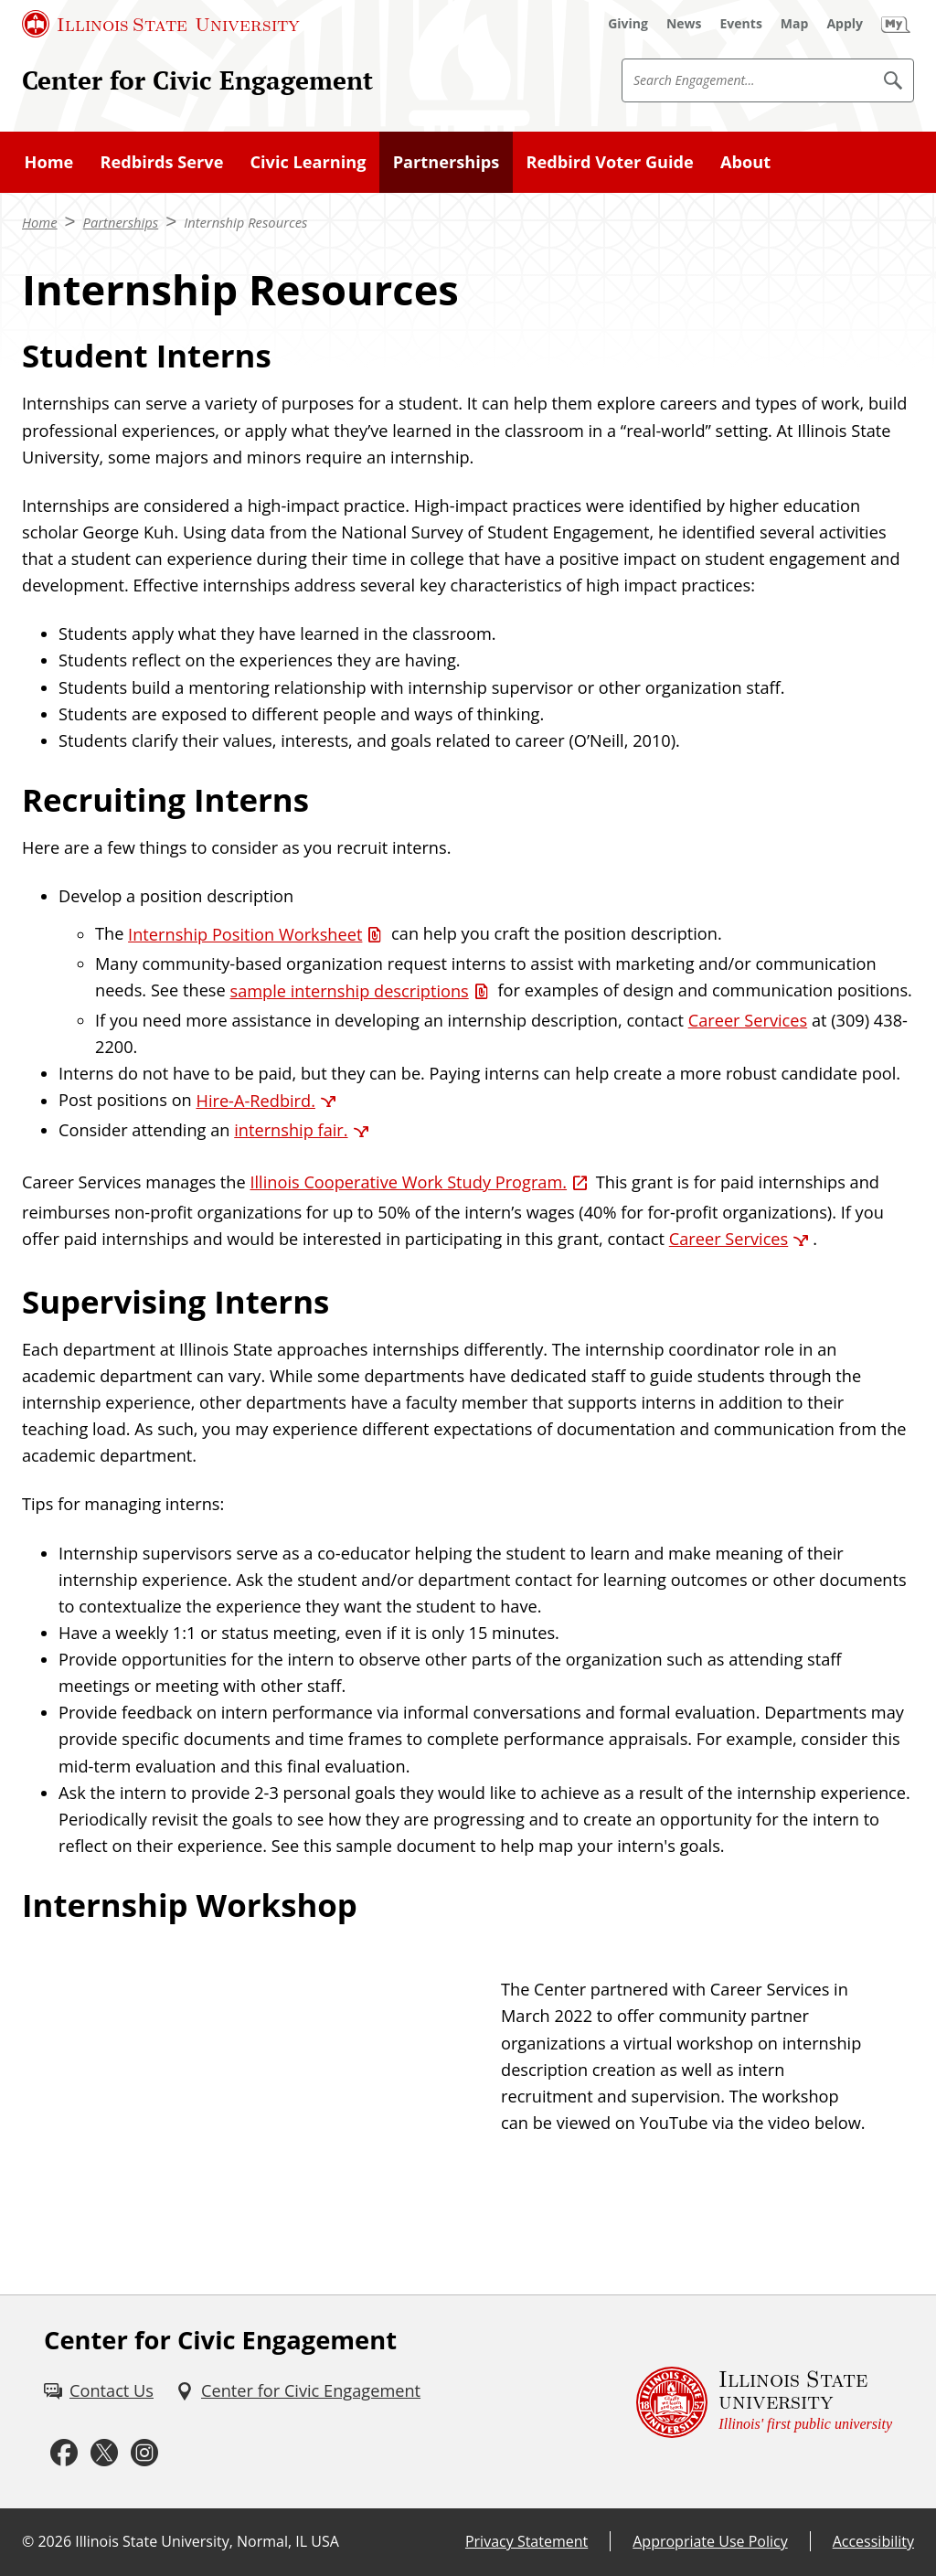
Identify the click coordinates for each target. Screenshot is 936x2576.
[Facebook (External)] (64, 2452)
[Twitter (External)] (104, 2452)
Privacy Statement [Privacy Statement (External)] (526, 2541)
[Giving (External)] (628, 24)
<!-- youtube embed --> (250, 2080)
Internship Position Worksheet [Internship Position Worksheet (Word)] (245, 934)
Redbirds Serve (161, 162)
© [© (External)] (28, 2541)
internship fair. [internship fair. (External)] (290, 1130)
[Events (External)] (741, 24)
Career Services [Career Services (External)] (728, 1239)
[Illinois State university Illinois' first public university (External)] (764, 2402)
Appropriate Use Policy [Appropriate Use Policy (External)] (710, 2541)
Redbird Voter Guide (609, 162)
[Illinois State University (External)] (161, 24)
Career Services (747, 1020)
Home (49, 162)
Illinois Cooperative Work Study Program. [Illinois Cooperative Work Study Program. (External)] (408, 1182)
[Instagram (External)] (144, 2452)
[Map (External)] (795, 24)
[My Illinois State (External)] (896, 24)
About (745, 162)
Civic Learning (308, 162)
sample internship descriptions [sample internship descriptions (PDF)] (348, 991)
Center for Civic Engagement (197, 79)
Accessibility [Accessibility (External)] (873, 2541)
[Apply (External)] (845, 24)
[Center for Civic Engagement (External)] (298, 2391)
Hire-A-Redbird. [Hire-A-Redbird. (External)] (255, 1101)
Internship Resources (245, 222)
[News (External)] (684, 24)
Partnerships (446, 162)
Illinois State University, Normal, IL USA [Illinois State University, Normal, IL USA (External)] (207, 2541)
